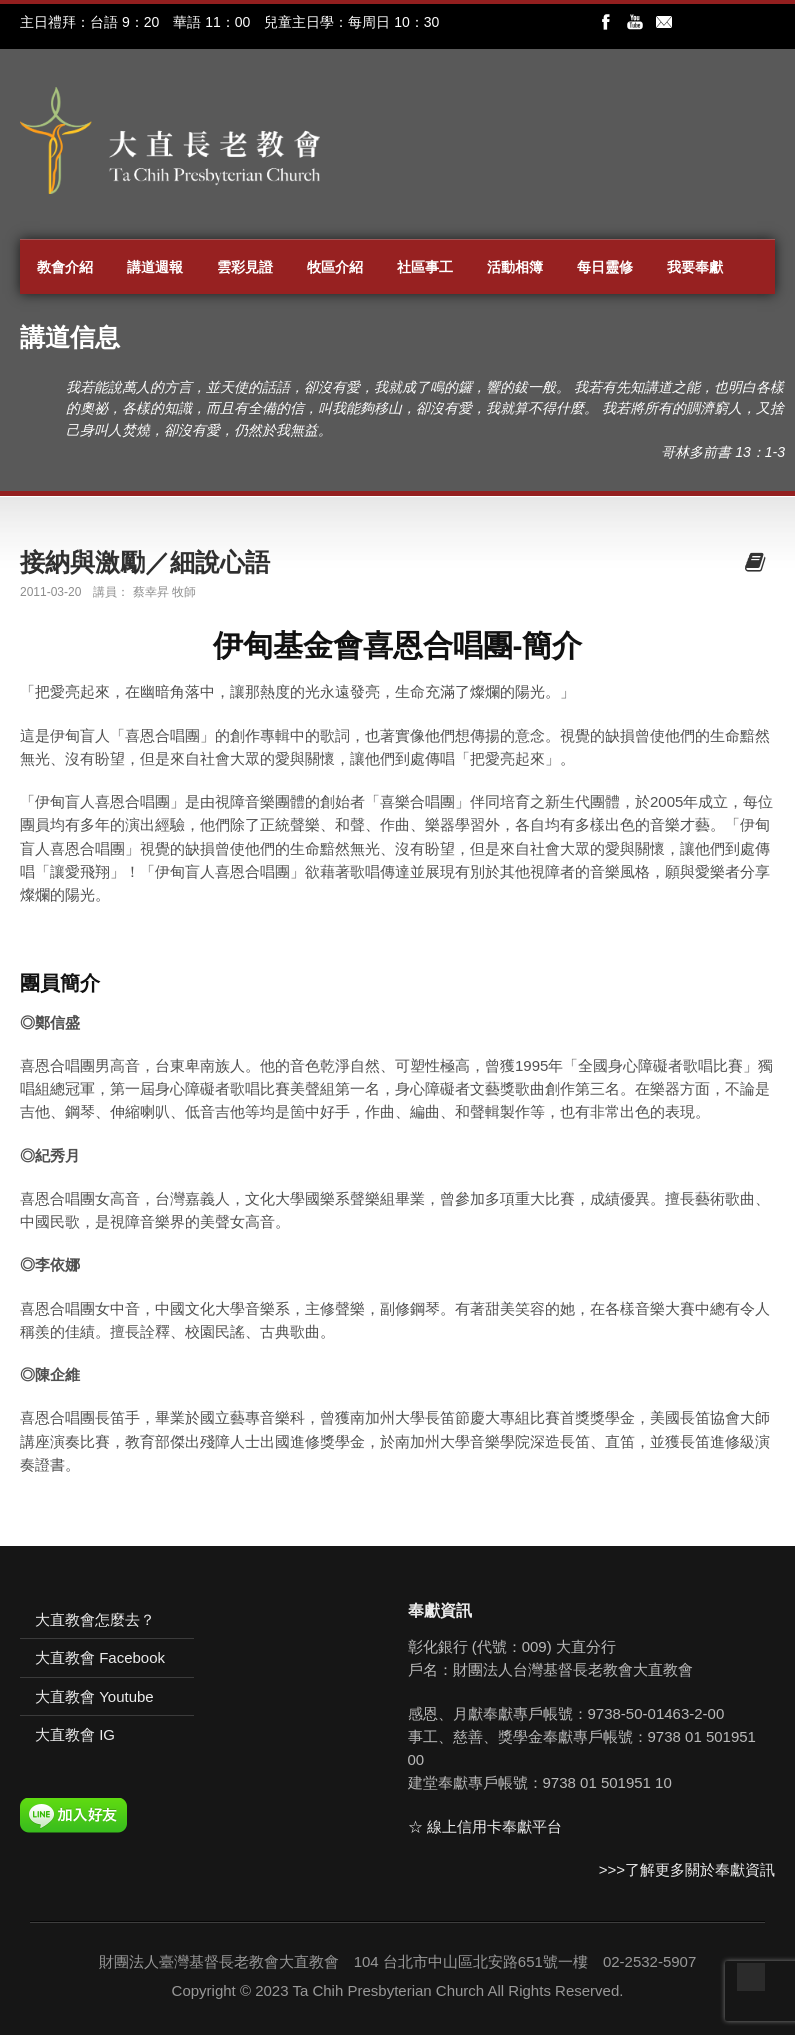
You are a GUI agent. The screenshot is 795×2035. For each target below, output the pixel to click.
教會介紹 (65, 267)
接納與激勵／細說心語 (145, 562)
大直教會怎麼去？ (95, 1619)
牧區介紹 (335, 267)
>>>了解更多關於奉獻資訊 (687, 1869)
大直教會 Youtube (94, 1696)
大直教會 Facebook (100, 1657)
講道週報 (155, 267)
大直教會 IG (75, 1734)
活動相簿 (515, 267)
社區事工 (425, 267)
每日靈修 (605, 267)
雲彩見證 (245, 267)
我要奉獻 (695, 267)
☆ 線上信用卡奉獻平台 (485, 1826)
